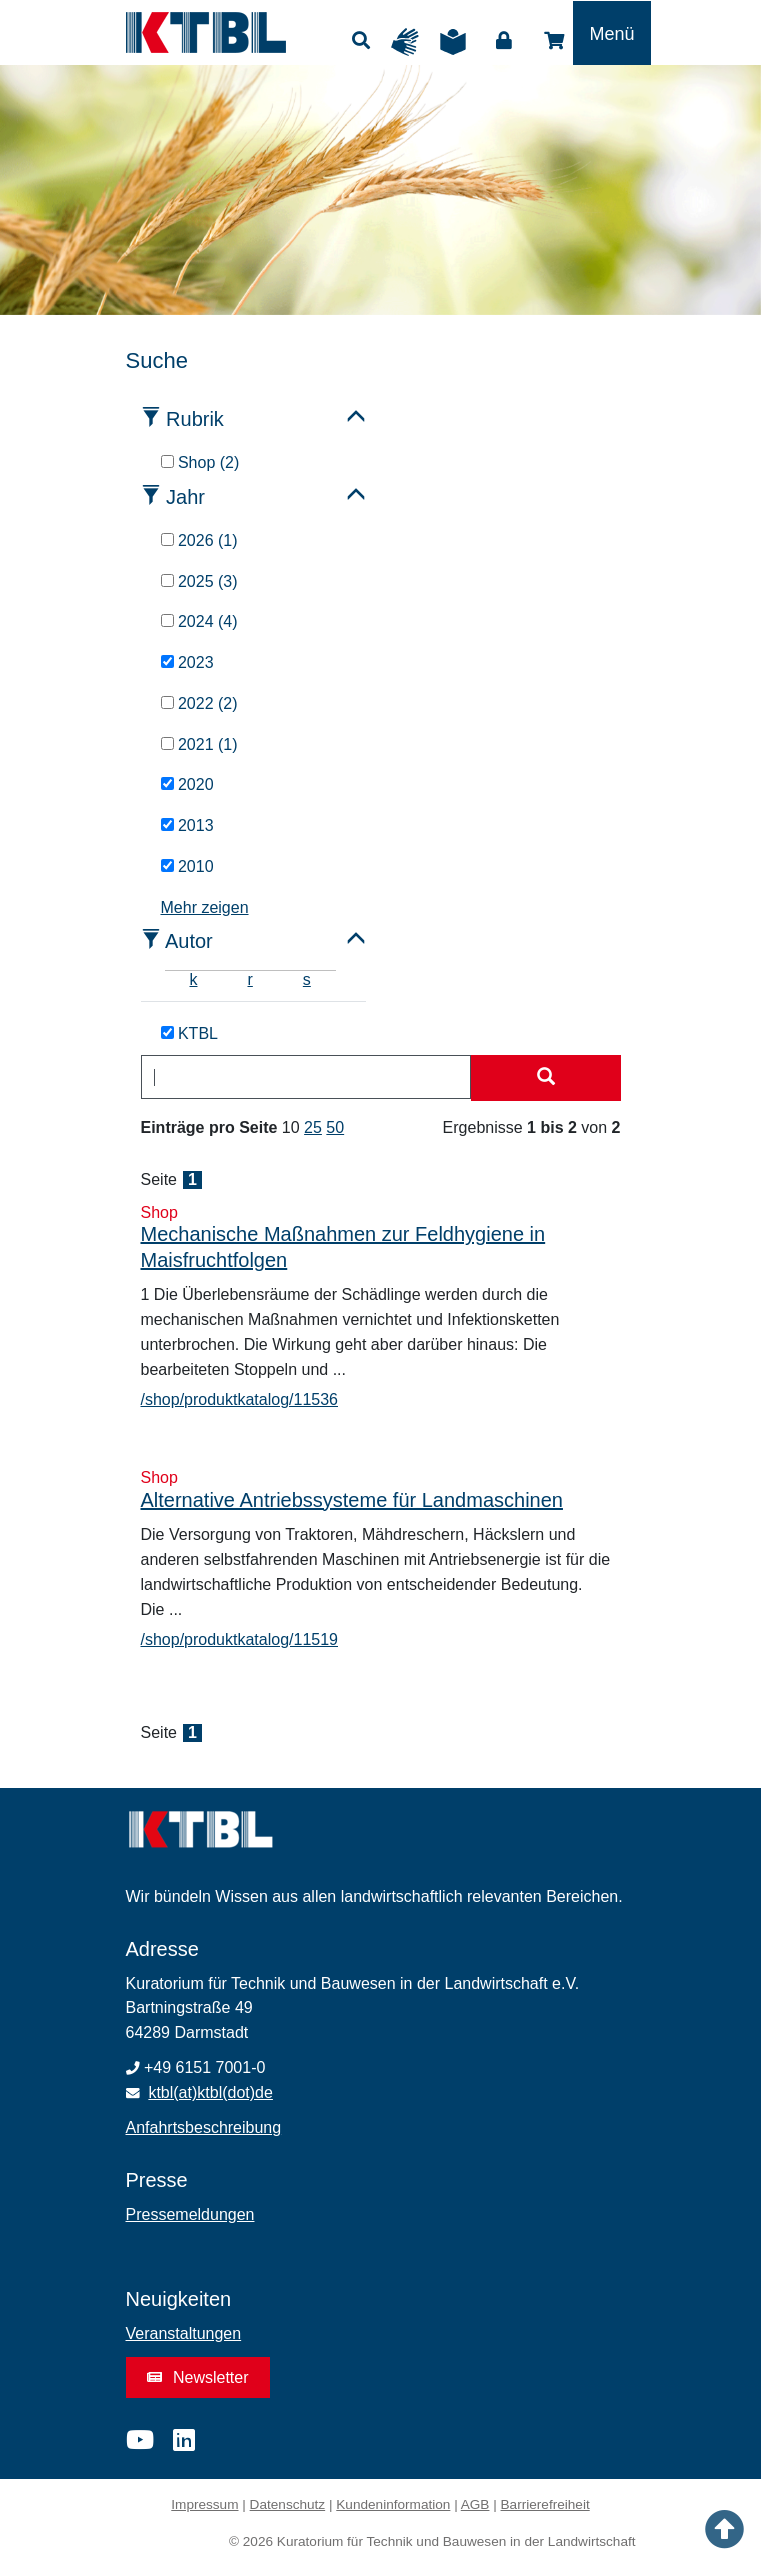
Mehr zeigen (205, 907)
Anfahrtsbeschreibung (204, 2127)
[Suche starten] (546, 1078)
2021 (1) (199, 744)
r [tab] (250, 979)
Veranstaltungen (184, 2333)
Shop (554, 41)
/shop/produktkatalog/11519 (239, 1639)
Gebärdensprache (410, 42)
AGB (475, 2504)
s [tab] (307, 979)
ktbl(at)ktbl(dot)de (210, 2092)
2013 (187, 825)
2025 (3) (199, 581)
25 (313, 1127)
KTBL (189, 1033)
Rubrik (195, 419)
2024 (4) (199, 621)
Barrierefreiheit (545, 2504)
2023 (187, 662)
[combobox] (306, 1077)
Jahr (185, 497)
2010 (187, 866)
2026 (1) (199, 540)
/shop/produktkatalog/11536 (239, 1399)
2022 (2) (199, 703)
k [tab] (194, 979)
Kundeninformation (393, 2504)
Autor (189, 941)
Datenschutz (288, 2504)
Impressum (204, 2504)
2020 (187, 784)
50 (335, 1127)
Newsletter (198, 2377)
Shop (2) (200, 462)
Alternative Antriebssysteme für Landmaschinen (352, 1500)
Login (504, 41)
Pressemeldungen (190, 2214)
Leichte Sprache (458, 42)
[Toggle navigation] (611, 33)
